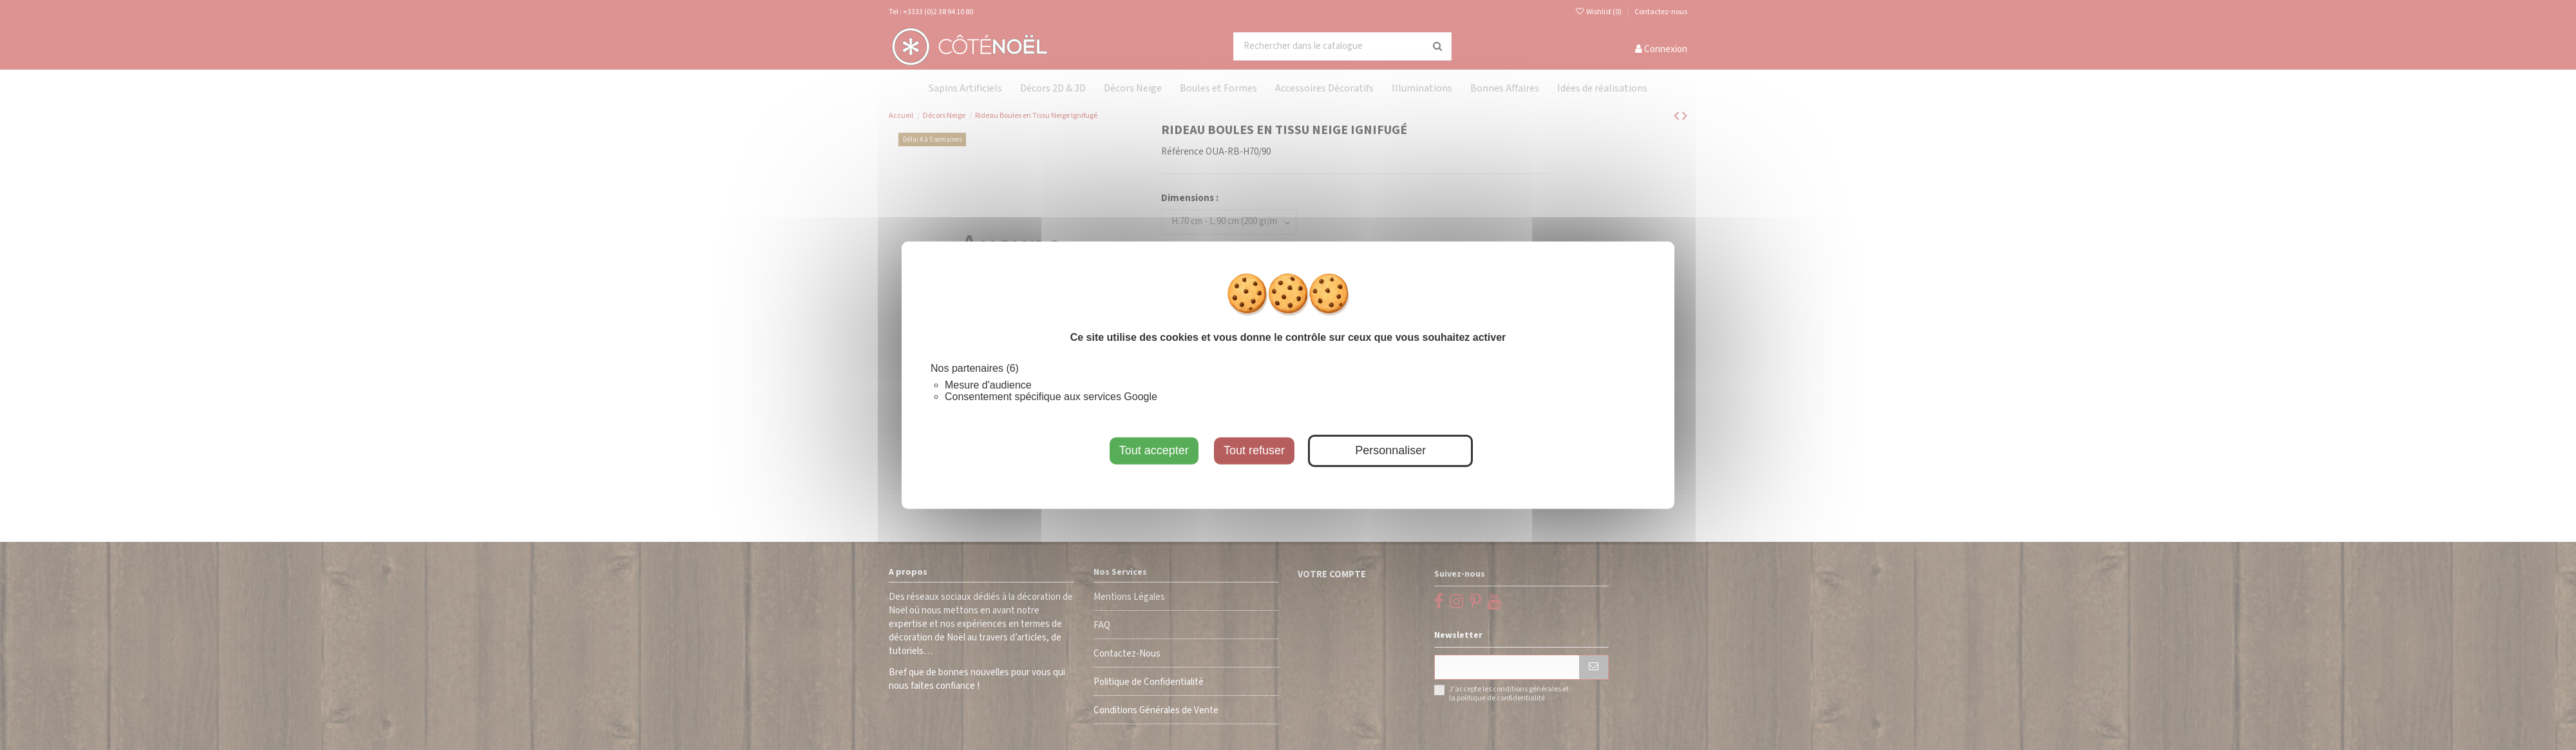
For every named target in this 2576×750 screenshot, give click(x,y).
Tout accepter (1154, 450)
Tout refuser (1254, 450)
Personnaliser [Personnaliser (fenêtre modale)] (1390, 450)
